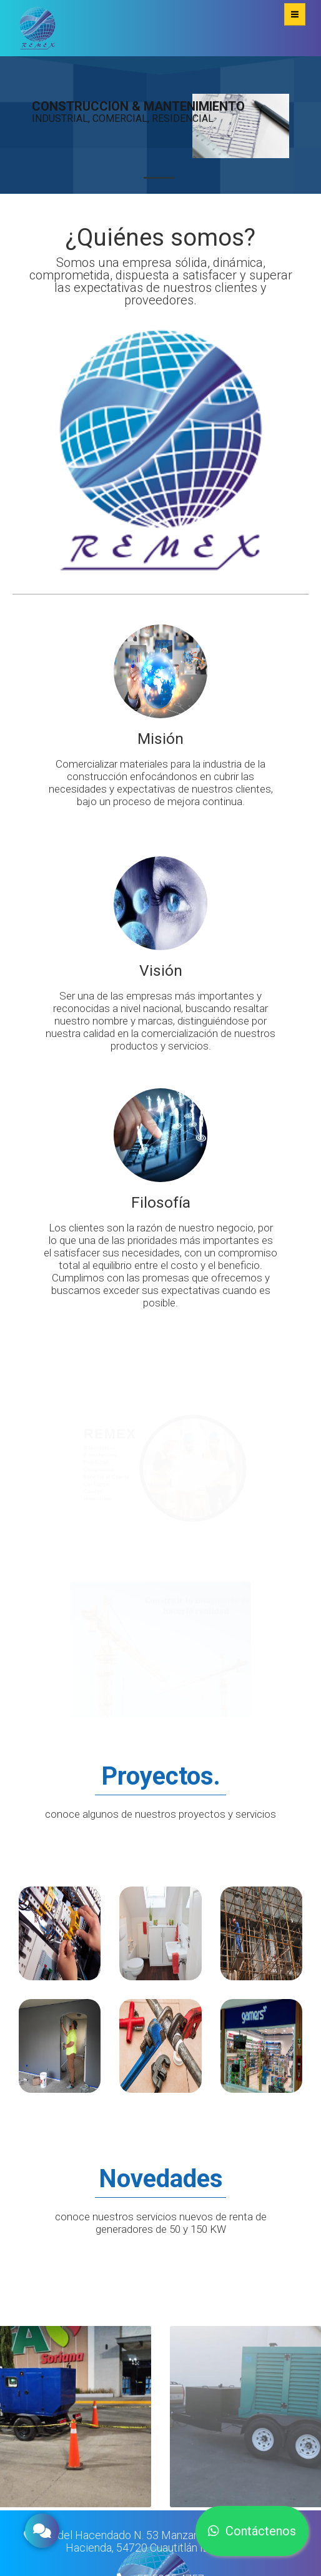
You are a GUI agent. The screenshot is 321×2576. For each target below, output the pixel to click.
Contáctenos (252, 2537)
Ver (59, 1933)
